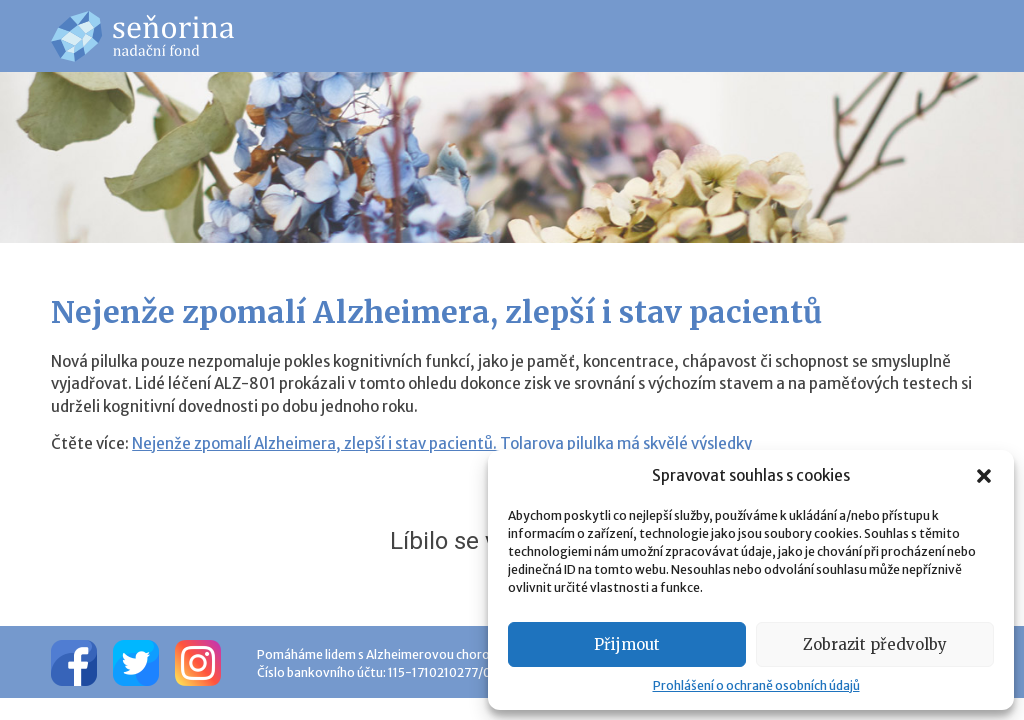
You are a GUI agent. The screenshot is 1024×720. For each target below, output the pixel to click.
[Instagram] (198, 662)
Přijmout (627, 644)
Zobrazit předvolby (875, 644)
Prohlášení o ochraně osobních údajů (756, 685)
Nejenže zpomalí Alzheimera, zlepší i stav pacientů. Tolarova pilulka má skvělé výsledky (442, 443)
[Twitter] (136, 662)
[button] (984, 476)
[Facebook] (74, 662)
